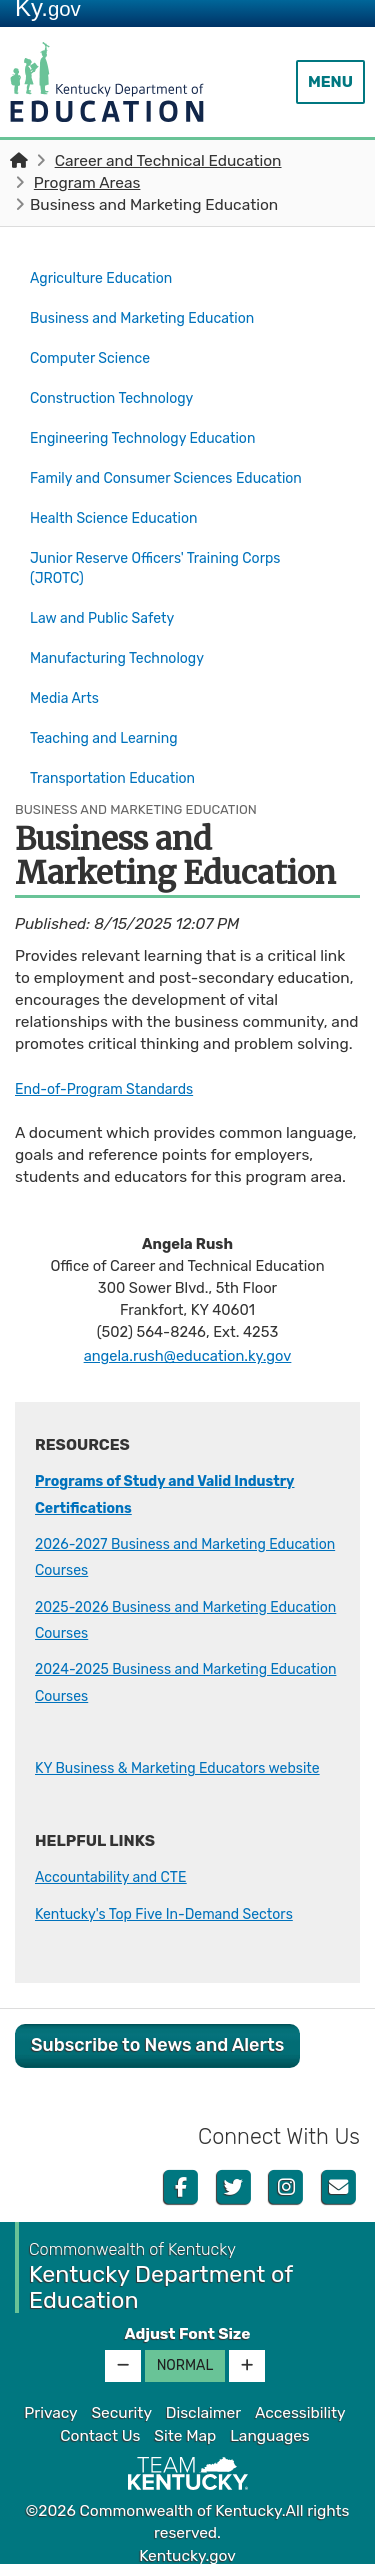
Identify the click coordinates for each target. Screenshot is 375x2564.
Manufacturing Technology (126, 638)
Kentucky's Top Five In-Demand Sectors (177, 1901)
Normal (185, 2353)
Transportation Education (121, 743)
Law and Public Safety (110, 603)
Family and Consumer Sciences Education (142, 464)
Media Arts (68, 673)
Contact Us (100, 2423)
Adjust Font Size (187, 2322)
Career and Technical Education (168, 161)
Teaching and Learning (111, 708)
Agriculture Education (108, 277)
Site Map (185, 2423)
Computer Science (96, 348)
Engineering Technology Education (155, 418)
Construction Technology (120, 383)
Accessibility (300, 2401)
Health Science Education (122, 510)
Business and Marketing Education (163, 313)
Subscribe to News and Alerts (157, 2033)
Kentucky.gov (187, 2543)
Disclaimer (203, 2401)
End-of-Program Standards (113, 1050)
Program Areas (87, 183)
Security (121, 2401)
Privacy (50, 2401)
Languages (270, 2423)
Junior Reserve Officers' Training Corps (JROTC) (168, 557)
